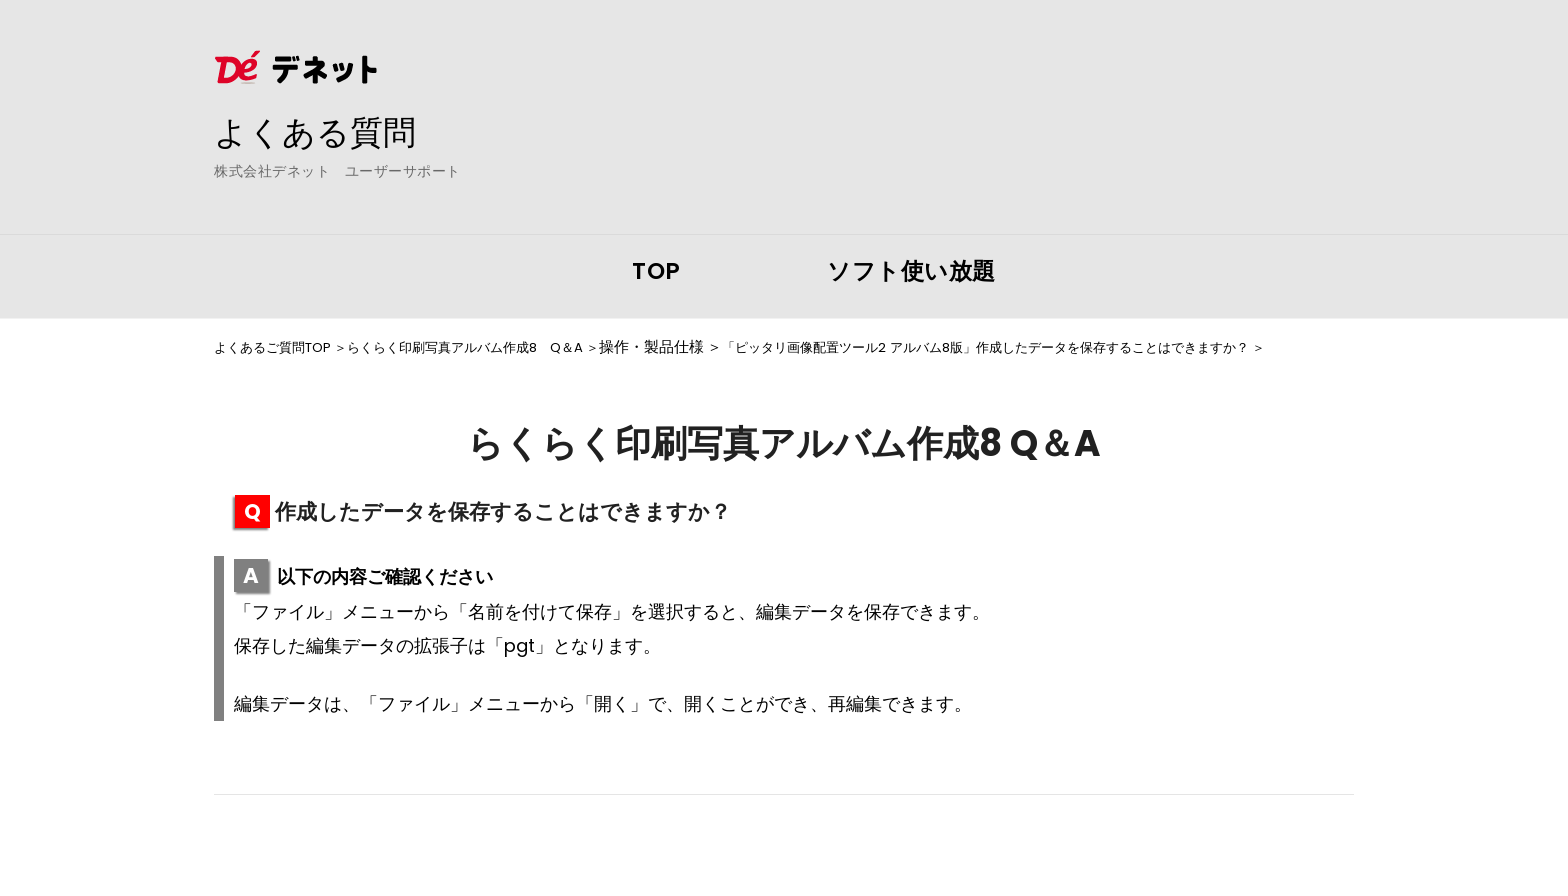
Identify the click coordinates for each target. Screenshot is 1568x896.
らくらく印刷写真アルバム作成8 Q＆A (501, 347)
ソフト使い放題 (911, 271)
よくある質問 (324, 131)
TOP (656, 271)
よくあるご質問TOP (281, 347)
